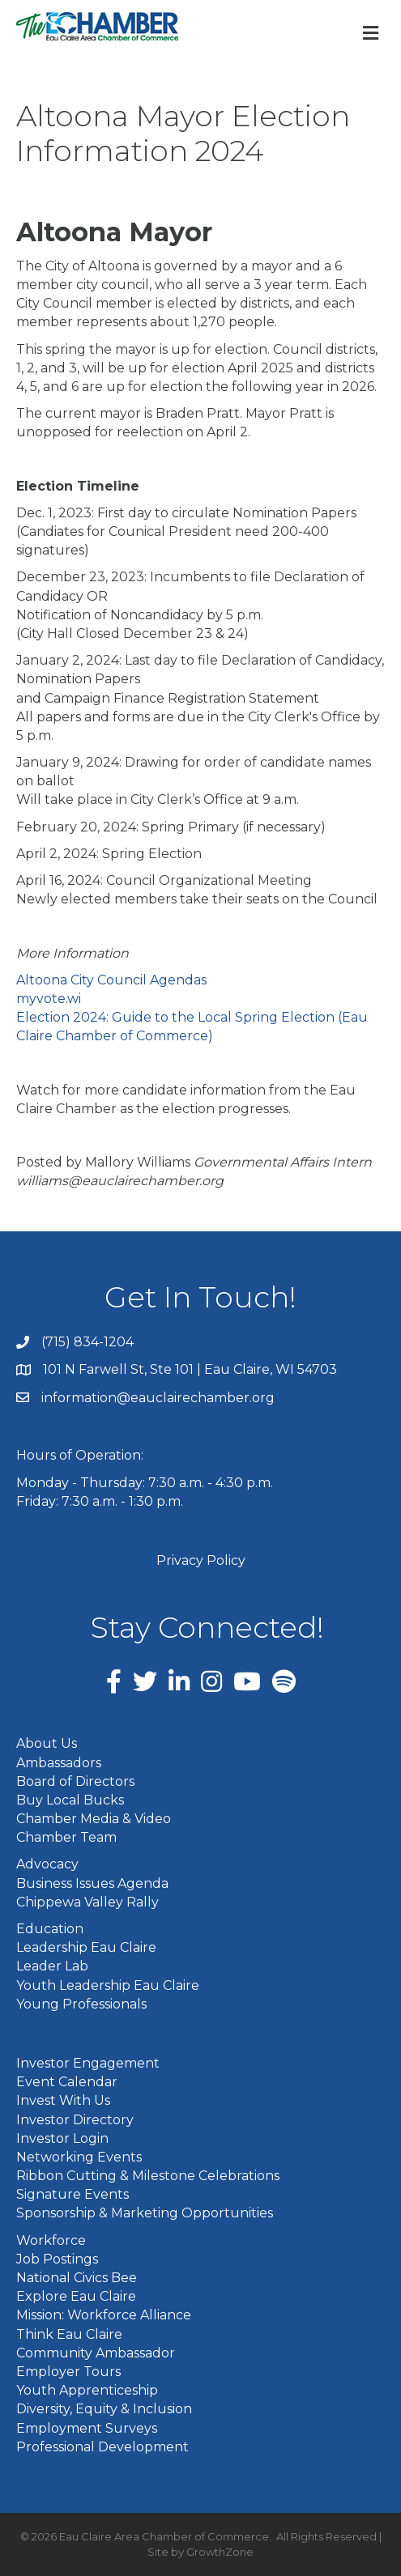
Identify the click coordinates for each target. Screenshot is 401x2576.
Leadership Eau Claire (86, 1947)
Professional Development (102, 2447)
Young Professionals (81, 2004)
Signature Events (72, 2194)
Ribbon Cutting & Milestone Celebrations (147, 2175)
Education (49, 1928)
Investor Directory (75, 2120)
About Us (46, 1743)
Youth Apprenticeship (87, 2390)
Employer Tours (68, 2371)
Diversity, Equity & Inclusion (104, 2409)
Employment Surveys (86, 2428)
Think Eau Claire (69, 2334)
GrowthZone (220, 2551)
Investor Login (62, 2138)
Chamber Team (66, 1837)
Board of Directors (75, 1781)
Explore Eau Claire (76, 2296)
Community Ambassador (95, 2353)
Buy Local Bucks (70, 1800)
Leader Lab (52, 1966)
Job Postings (57, 2259)
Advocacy (47, 1864)
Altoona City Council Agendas (111, 980)
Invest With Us (63, 2100)
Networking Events (79, 2157)
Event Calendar (66, 2081)
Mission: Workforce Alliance (103, 2315)
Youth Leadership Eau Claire (107, 1985)
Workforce (51, 2240)
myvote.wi (48, 998)
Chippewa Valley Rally (87, 1902)
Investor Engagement (88, 2063)
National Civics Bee (76, 2277)
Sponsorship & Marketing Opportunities (144, 2213)
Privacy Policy (200, 1560)
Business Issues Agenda (92, 1883)
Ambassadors (58, 1762)
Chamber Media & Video (93, 1818)
